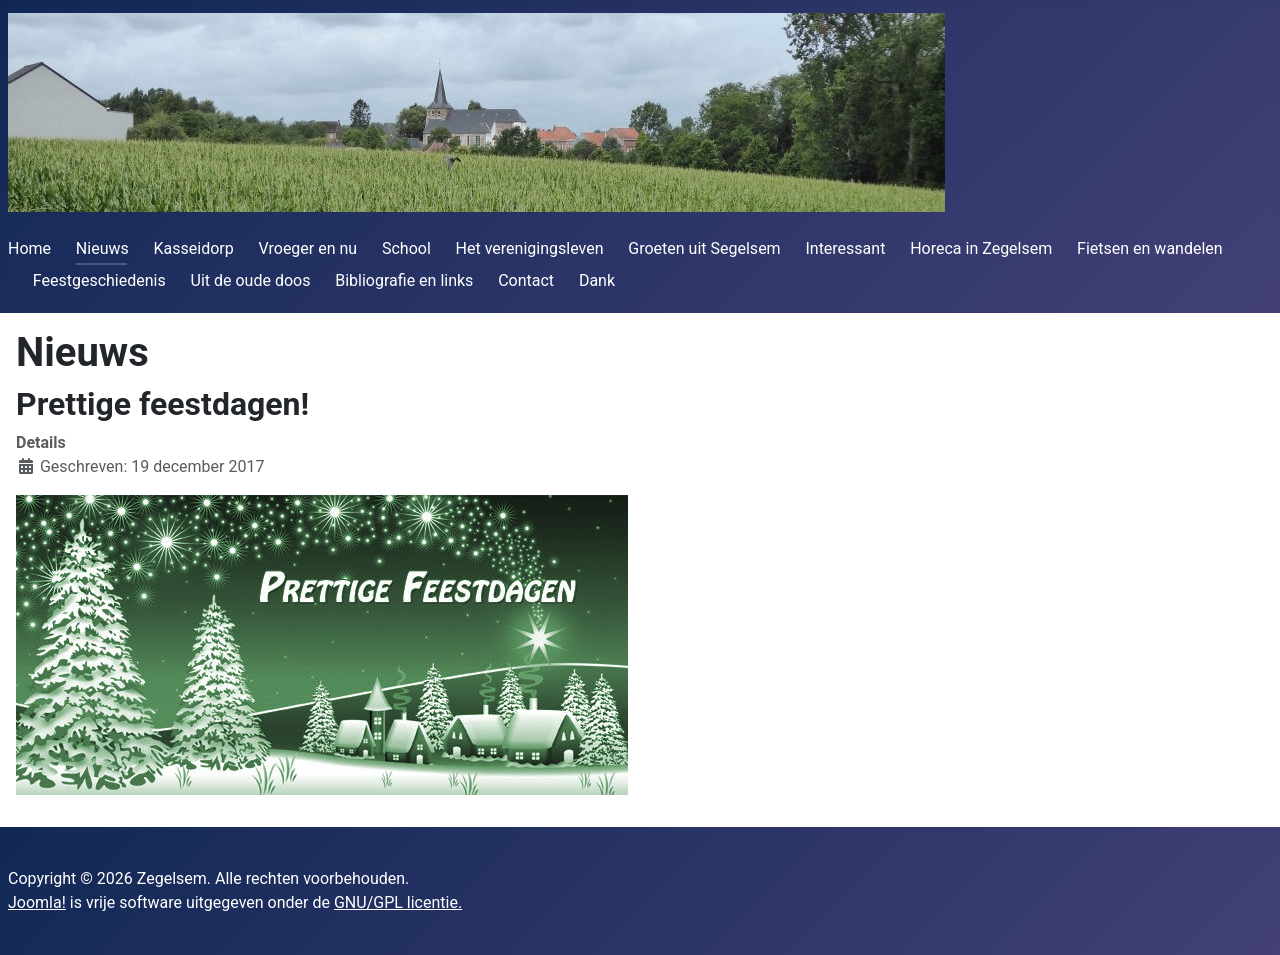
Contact (526, 280)
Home (29, 248)
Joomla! (37, 902)
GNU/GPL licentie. (398, 902)
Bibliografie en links (404, 280)
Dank (597, 280)
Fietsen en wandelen (1150, 248)
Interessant (845, 248)
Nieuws (102, 248)
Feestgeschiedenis (99, 280)
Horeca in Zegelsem (981, 248)
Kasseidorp (194, 248)
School (406, 248)
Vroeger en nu (308, 248)
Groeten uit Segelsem (704, 248)
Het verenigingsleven (530, 248)
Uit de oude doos (251, 280)
